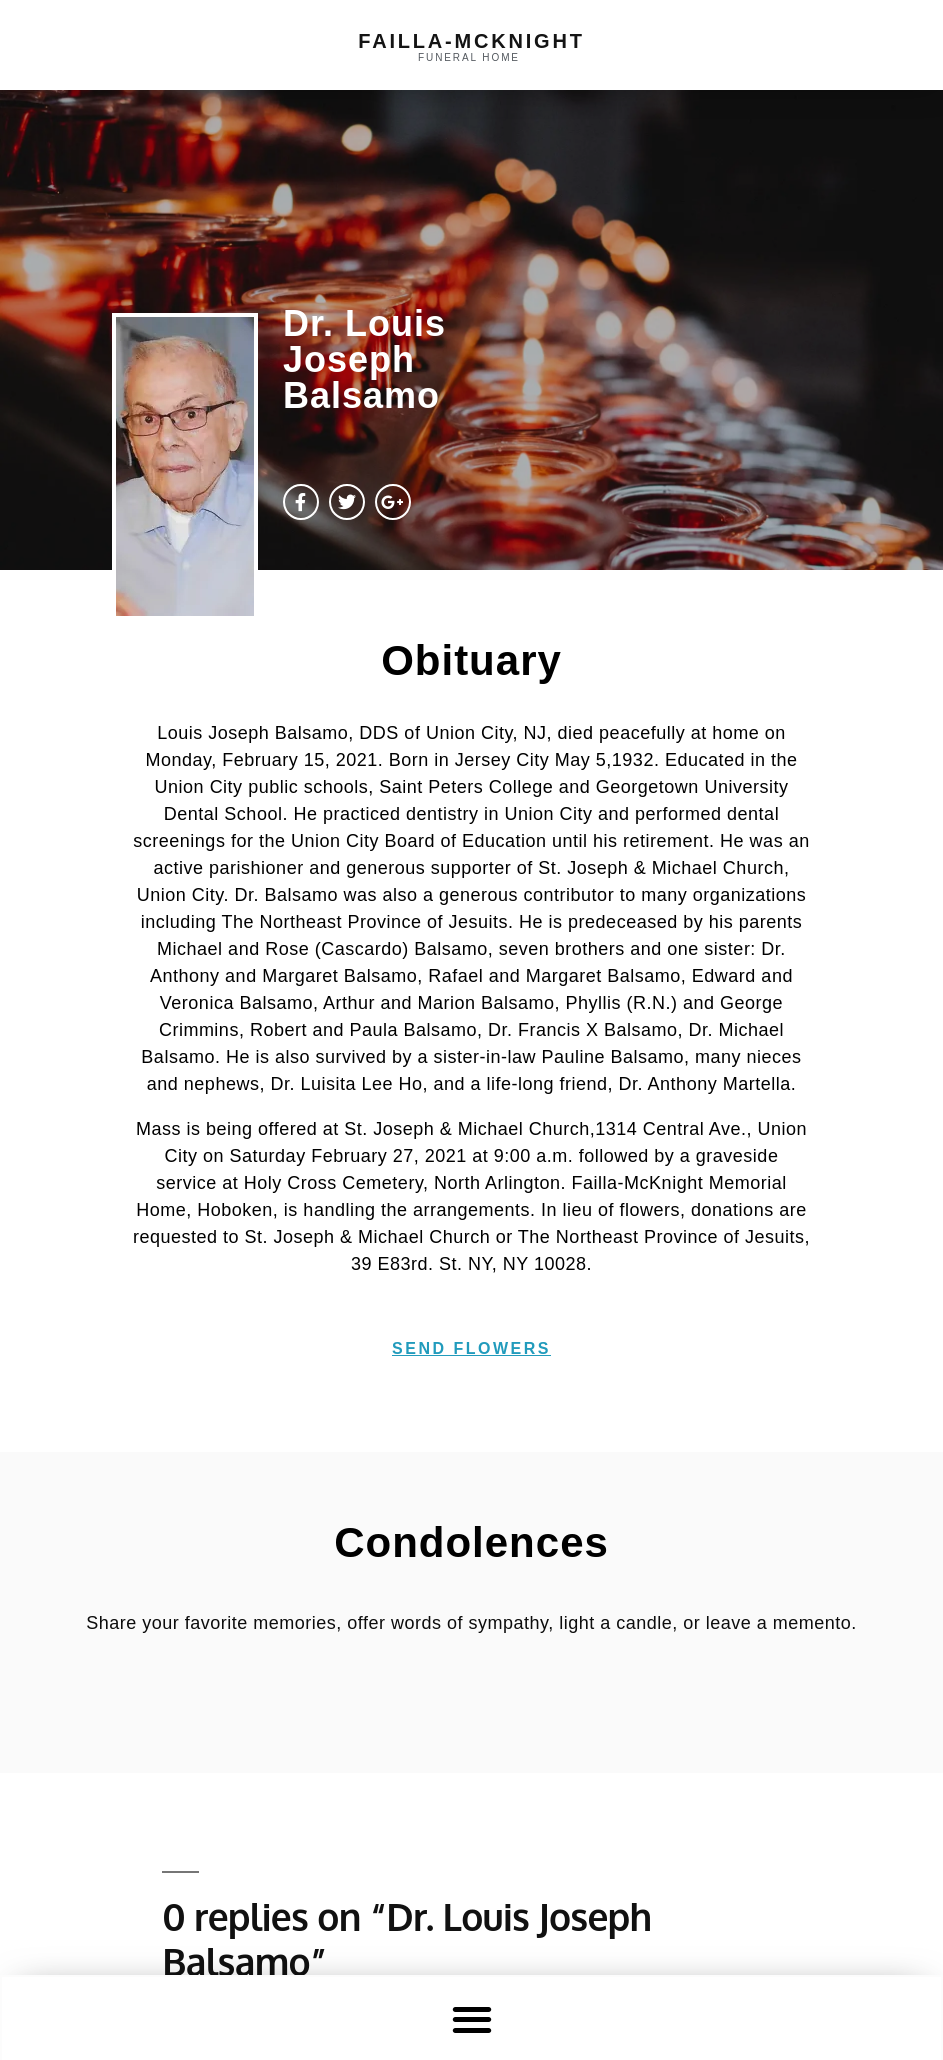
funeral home (469, 57)
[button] (471, 2018)
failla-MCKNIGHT (471, 41)
